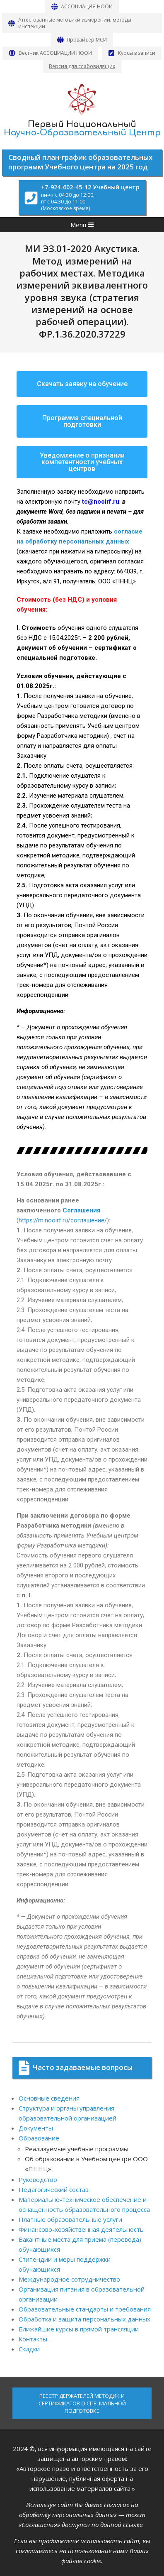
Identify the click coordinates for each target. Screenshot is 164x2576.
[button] (82, 384)
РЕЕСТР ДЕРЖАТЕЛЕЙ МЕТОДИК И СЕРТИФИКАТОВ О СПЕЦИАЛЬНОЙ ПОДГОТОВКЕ (82, 2403)
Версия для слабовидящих (82, 66)
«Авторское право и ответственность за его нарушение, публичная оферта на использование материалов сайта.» (82, 2478)
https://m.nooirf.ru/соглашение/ (63, 1220)
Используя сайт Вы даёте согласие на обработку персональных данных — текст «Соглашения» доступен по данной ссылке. (82, 2514)
